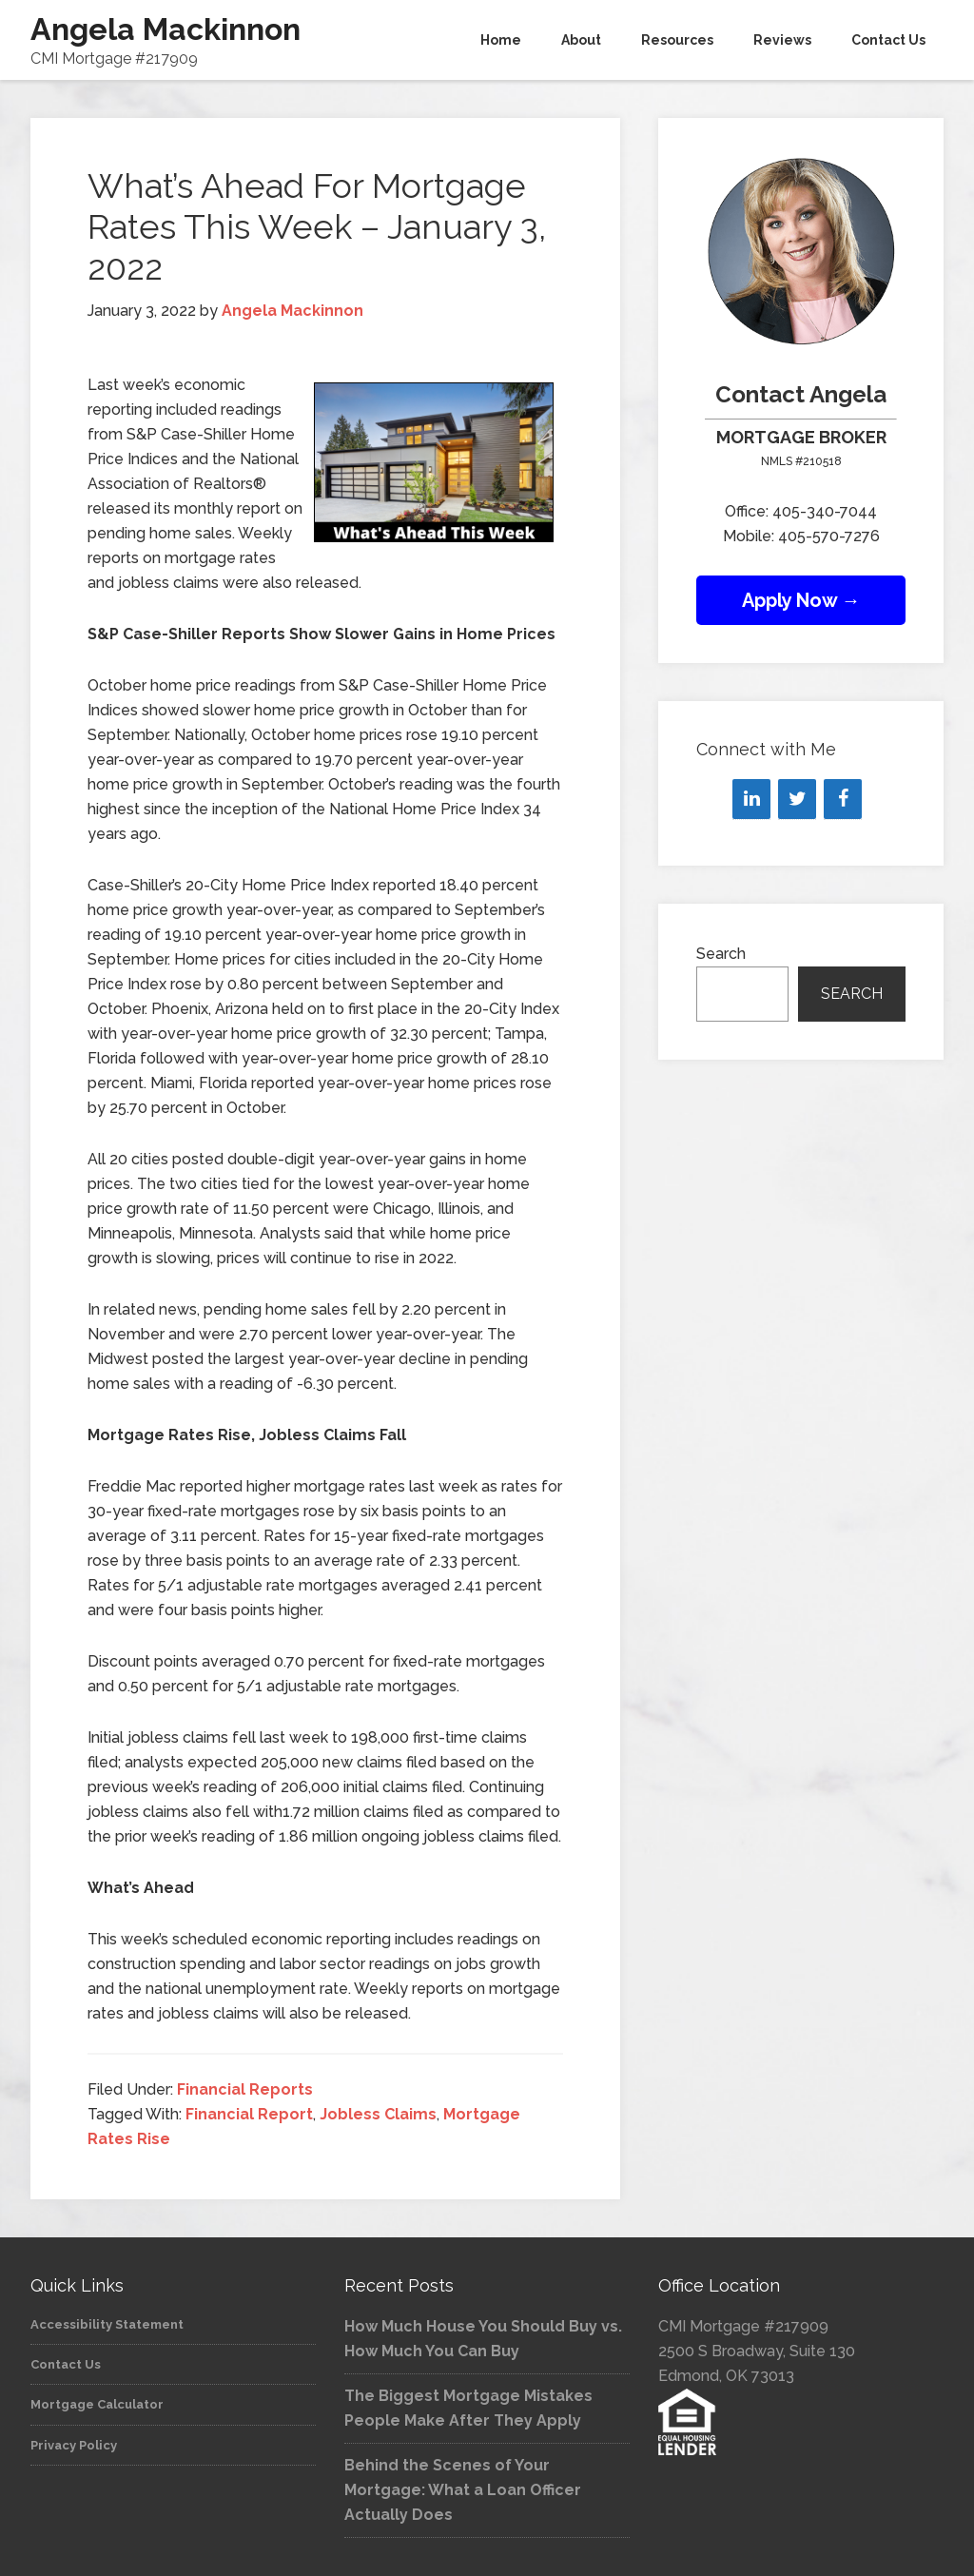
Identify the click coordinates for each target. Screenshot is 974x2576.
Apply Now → (801, 600)
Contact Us (65, 2364)
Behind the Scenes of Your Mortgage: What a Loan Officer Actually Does (462, 2490)
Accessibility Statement (107, 2324)
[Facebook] (843, 799)
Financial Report (249, 2114)
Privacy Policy (73, 2445)
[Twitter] (797, 799)
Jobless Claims (378, 2114)
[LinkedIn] (751, 799)
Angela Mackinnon (165, 29)
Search (721, 954)
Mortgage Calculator (97, 2404)
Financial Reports (245, 2089)
